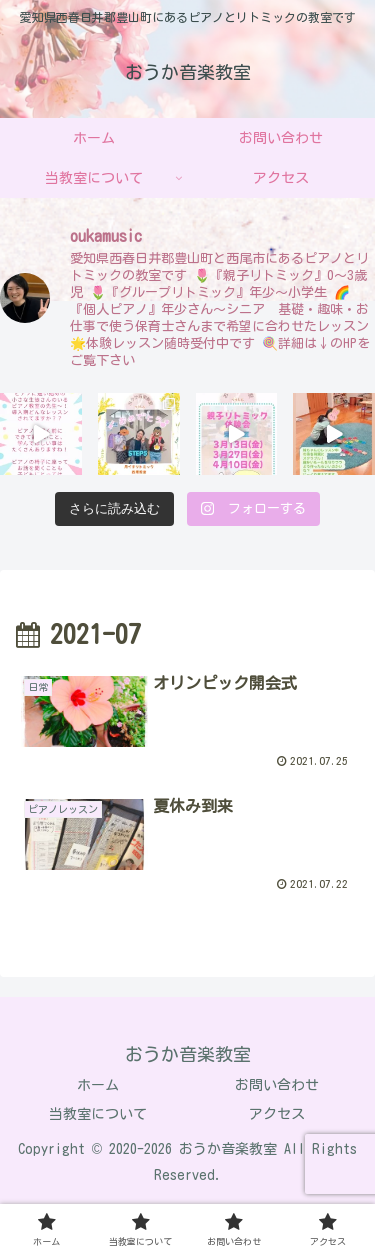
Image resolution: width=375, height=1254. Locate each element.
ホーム (98, 1085)
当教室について (98, 1114)
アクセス (277, 1114)
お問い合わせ (277, 1085)
